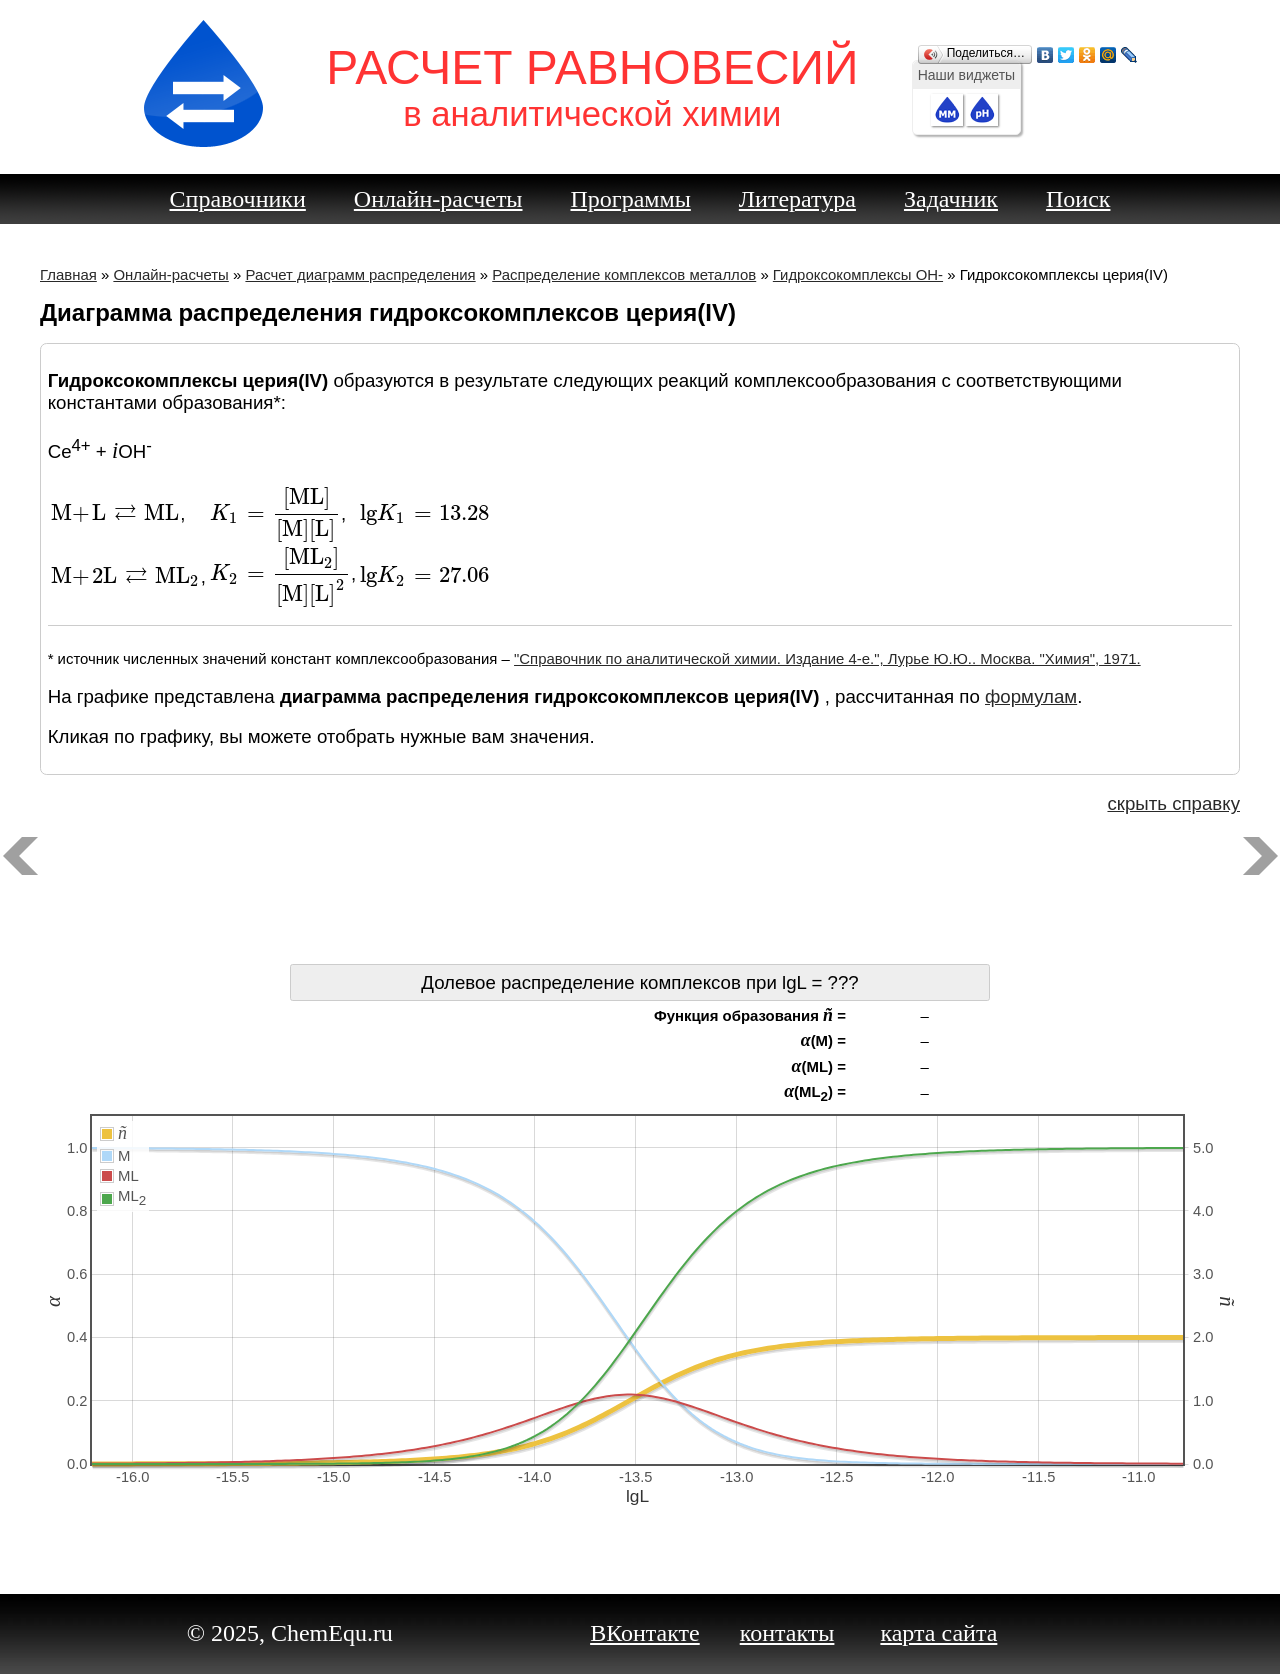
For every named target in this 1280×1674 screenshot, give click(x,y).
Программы (631, 199)
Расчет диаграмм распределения (360, 274)
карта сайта (938, 1633)
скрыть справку (1173, 803)
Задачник (951, 199)
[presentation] (116, 513)
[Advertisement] (640, 894)
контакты (787, 1633)
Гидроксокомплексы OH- (858, 274)
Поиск (1078, 199)
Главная (68, 274)
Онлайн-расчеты (438, 199)
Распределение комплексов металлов (624, 274)
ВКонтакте (645, 1633)
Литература (797, 199)
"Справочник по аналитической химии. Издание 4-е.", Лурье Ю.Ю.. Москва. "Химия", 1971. (827, 658)
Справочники (238, 199)
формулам (1031, 696)
